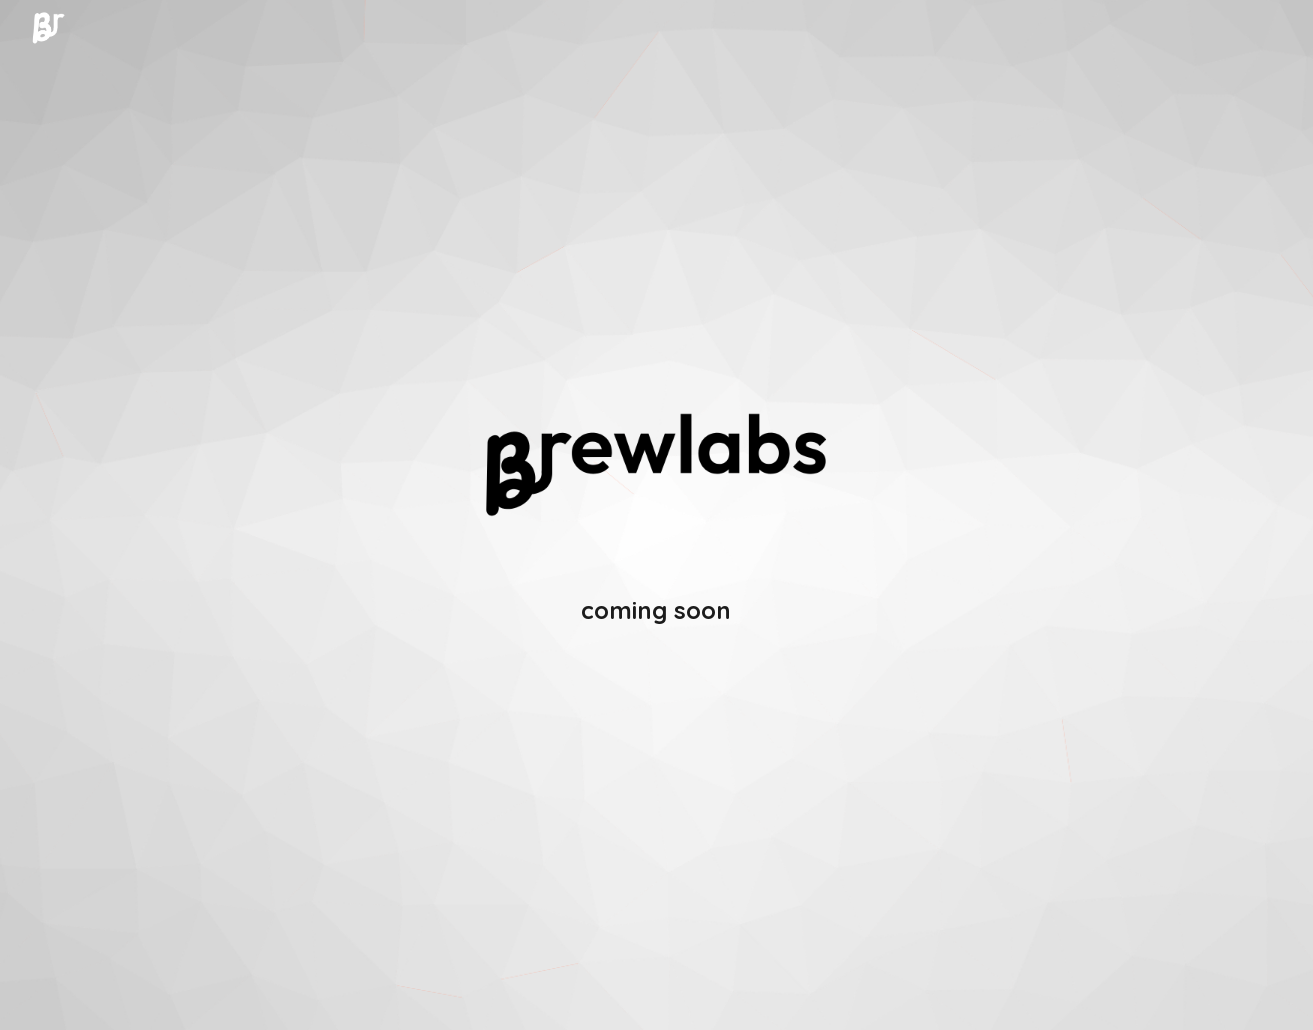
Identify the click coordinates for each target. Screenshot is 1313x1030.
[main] (656, 610)
